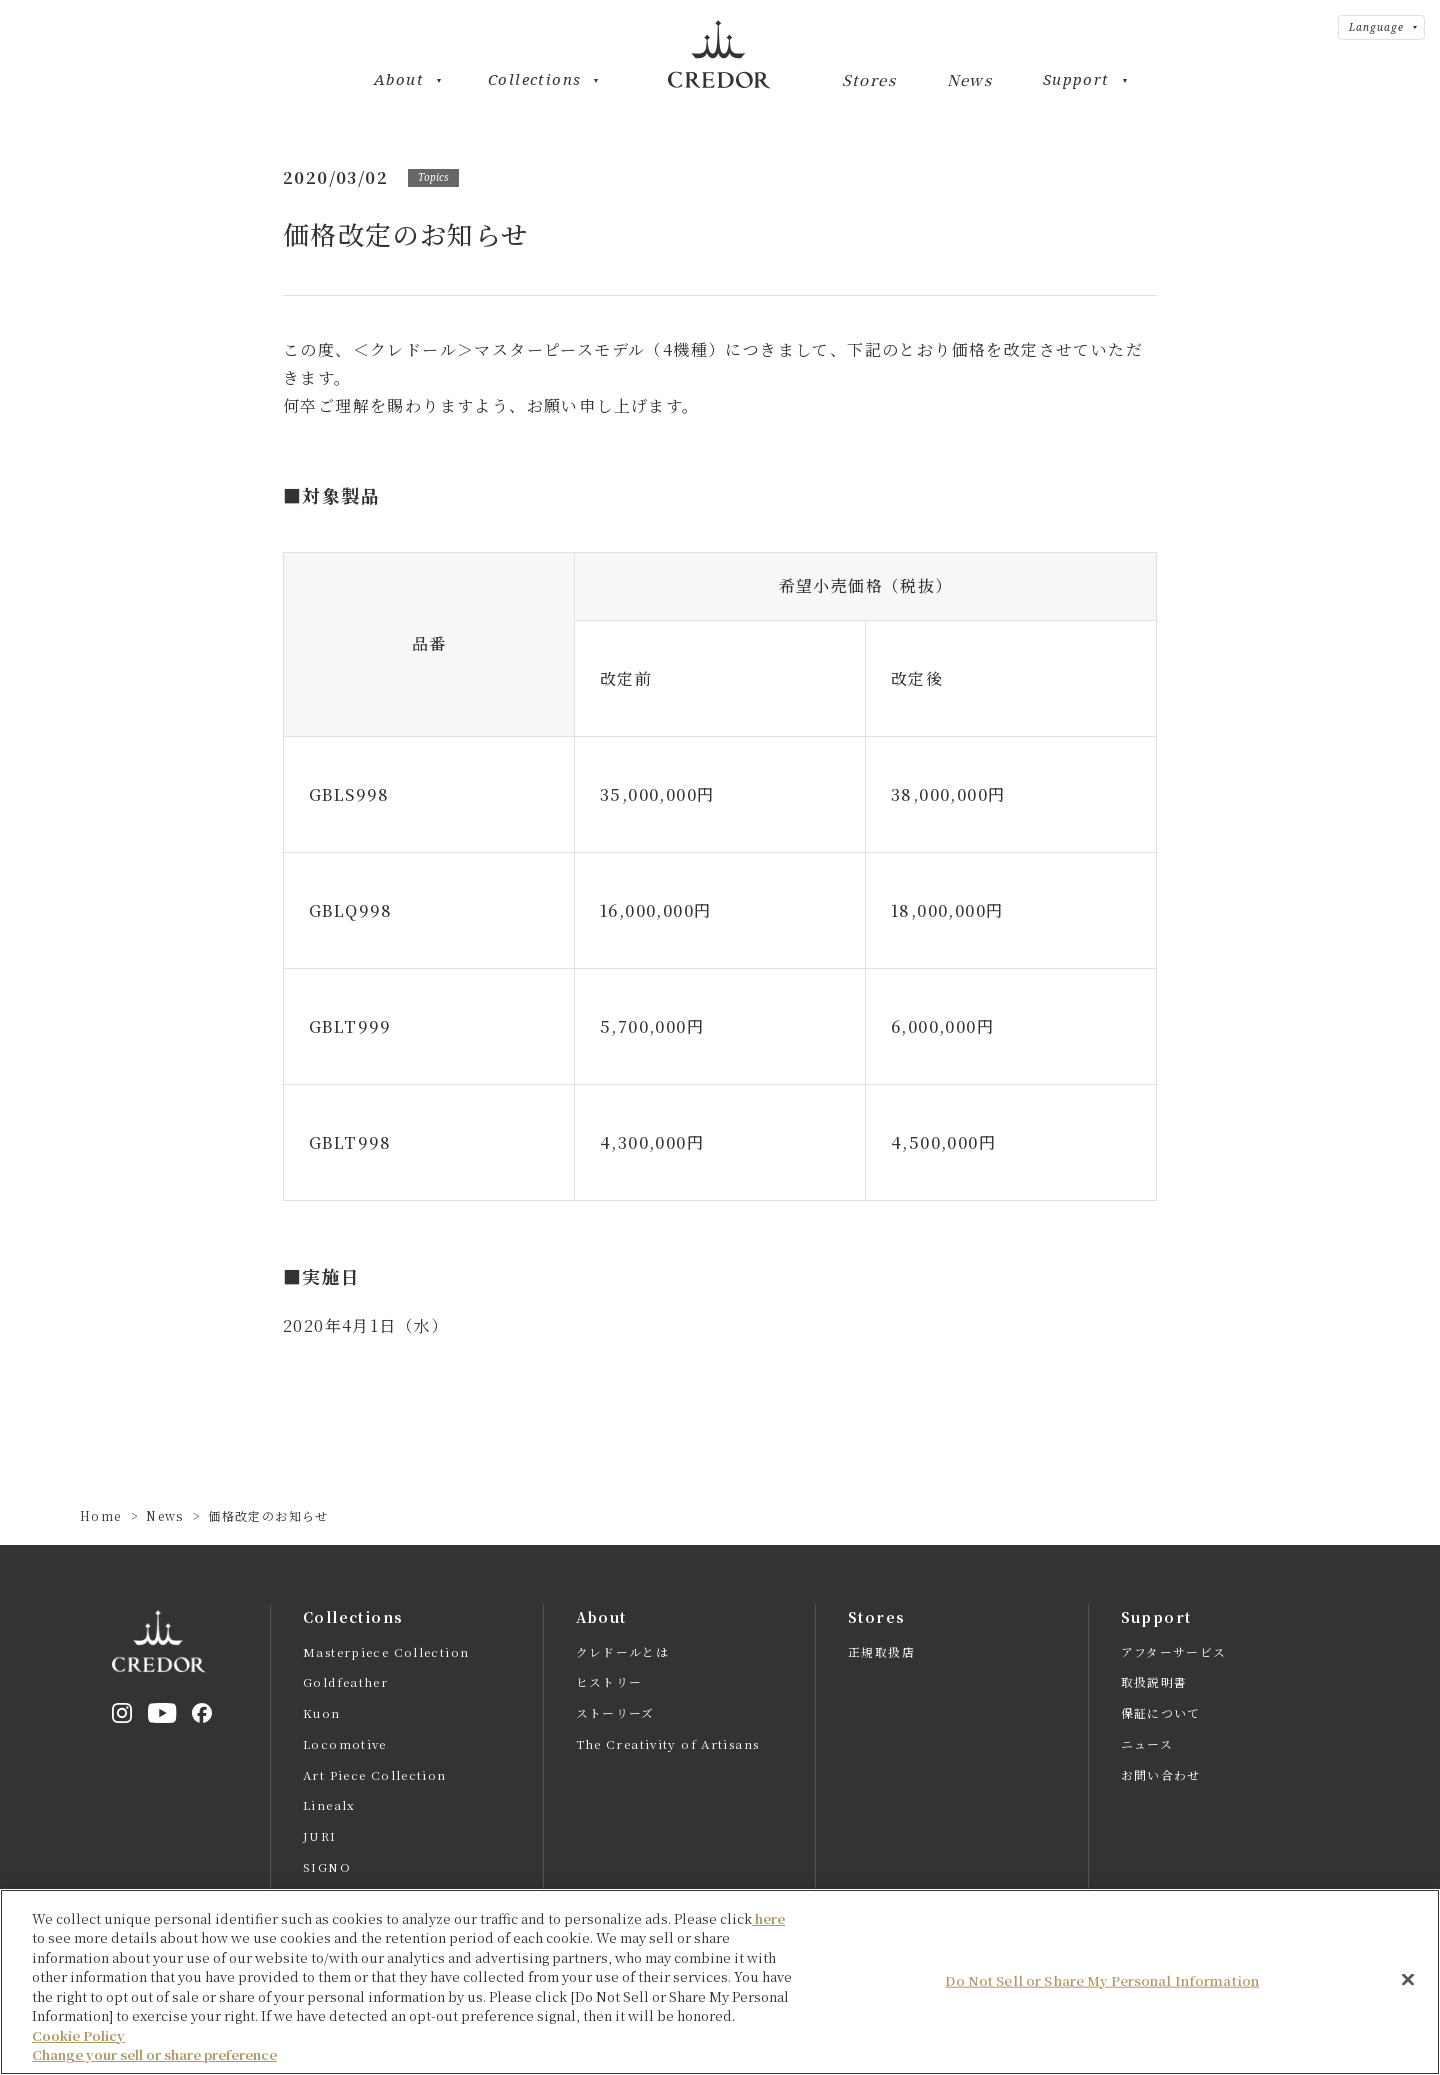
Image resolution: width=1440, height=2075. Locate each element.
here (768, 1944)
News (970, 80)
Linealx (329, 1807)
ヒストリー (609, 1683)
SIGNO (327, 1869)
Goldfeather (346, 1683)
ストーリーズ (615, 1714)
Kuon (322, 1714)
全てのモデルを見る (363, 1900)
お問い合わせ (1161, 1776)
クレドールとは (623, 1652)
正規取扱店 (881, 1652)
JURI (320, 1838)
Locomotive (345, 1745)
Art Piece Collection (374, 1776)
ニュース (1147, 1745)
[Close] (1408, 2006)
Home (101, 1515)
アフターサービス (1174, 1652)
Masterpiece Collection (386, 1652)
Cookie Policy (78, 2061)
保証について (1161, 1714)
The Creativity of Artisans (668, 1745)
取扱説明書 (1154, 1683)
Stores (869, 80)
